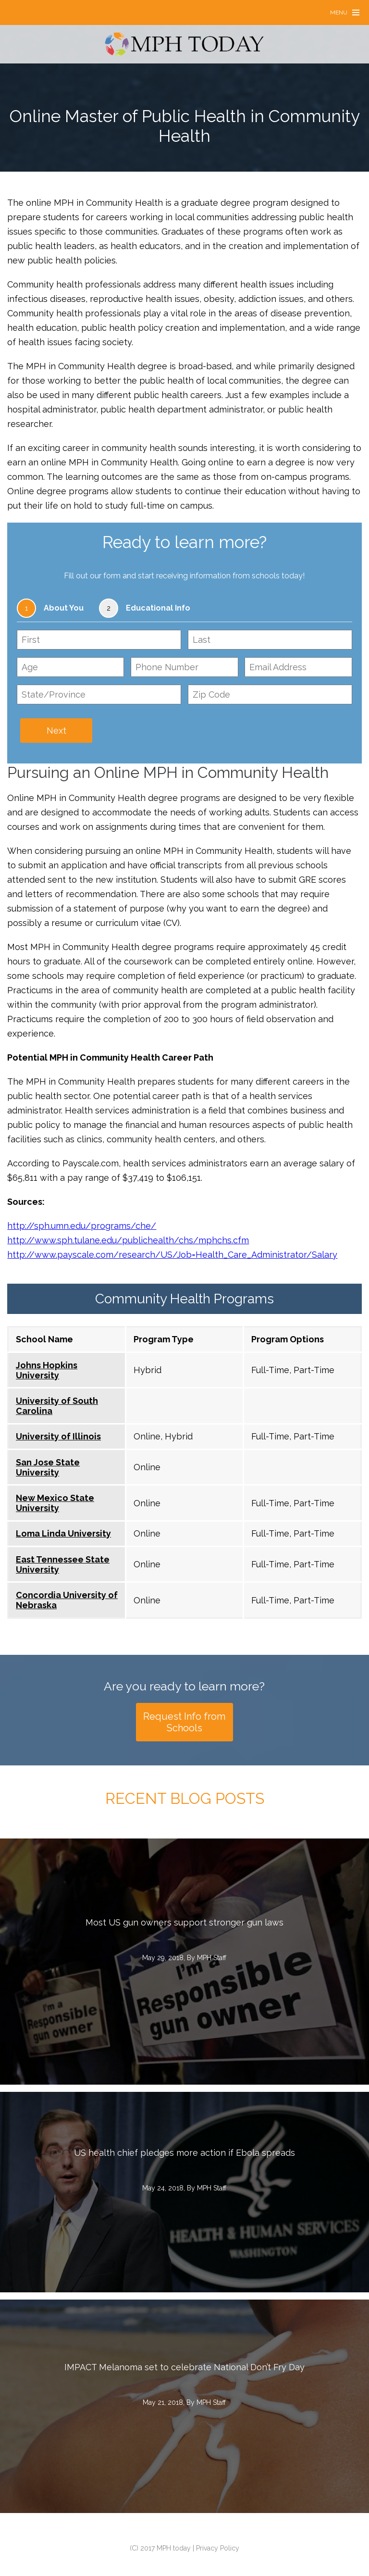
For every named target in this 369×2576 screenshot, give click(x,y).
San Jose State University (48, 1467)
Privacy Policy (217, 2548)
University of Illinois (58, 1436)
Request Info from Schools (184, 1722)
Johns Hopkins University (46, 1370)
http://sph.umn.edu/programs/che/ (81, 1226)
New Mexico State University (55, 1503)
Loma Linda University (63, 1533)
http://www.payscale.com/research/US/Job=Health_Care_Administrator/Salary (172, 1255)
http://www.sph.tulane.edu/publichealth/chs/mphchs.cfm (128, 1240)
